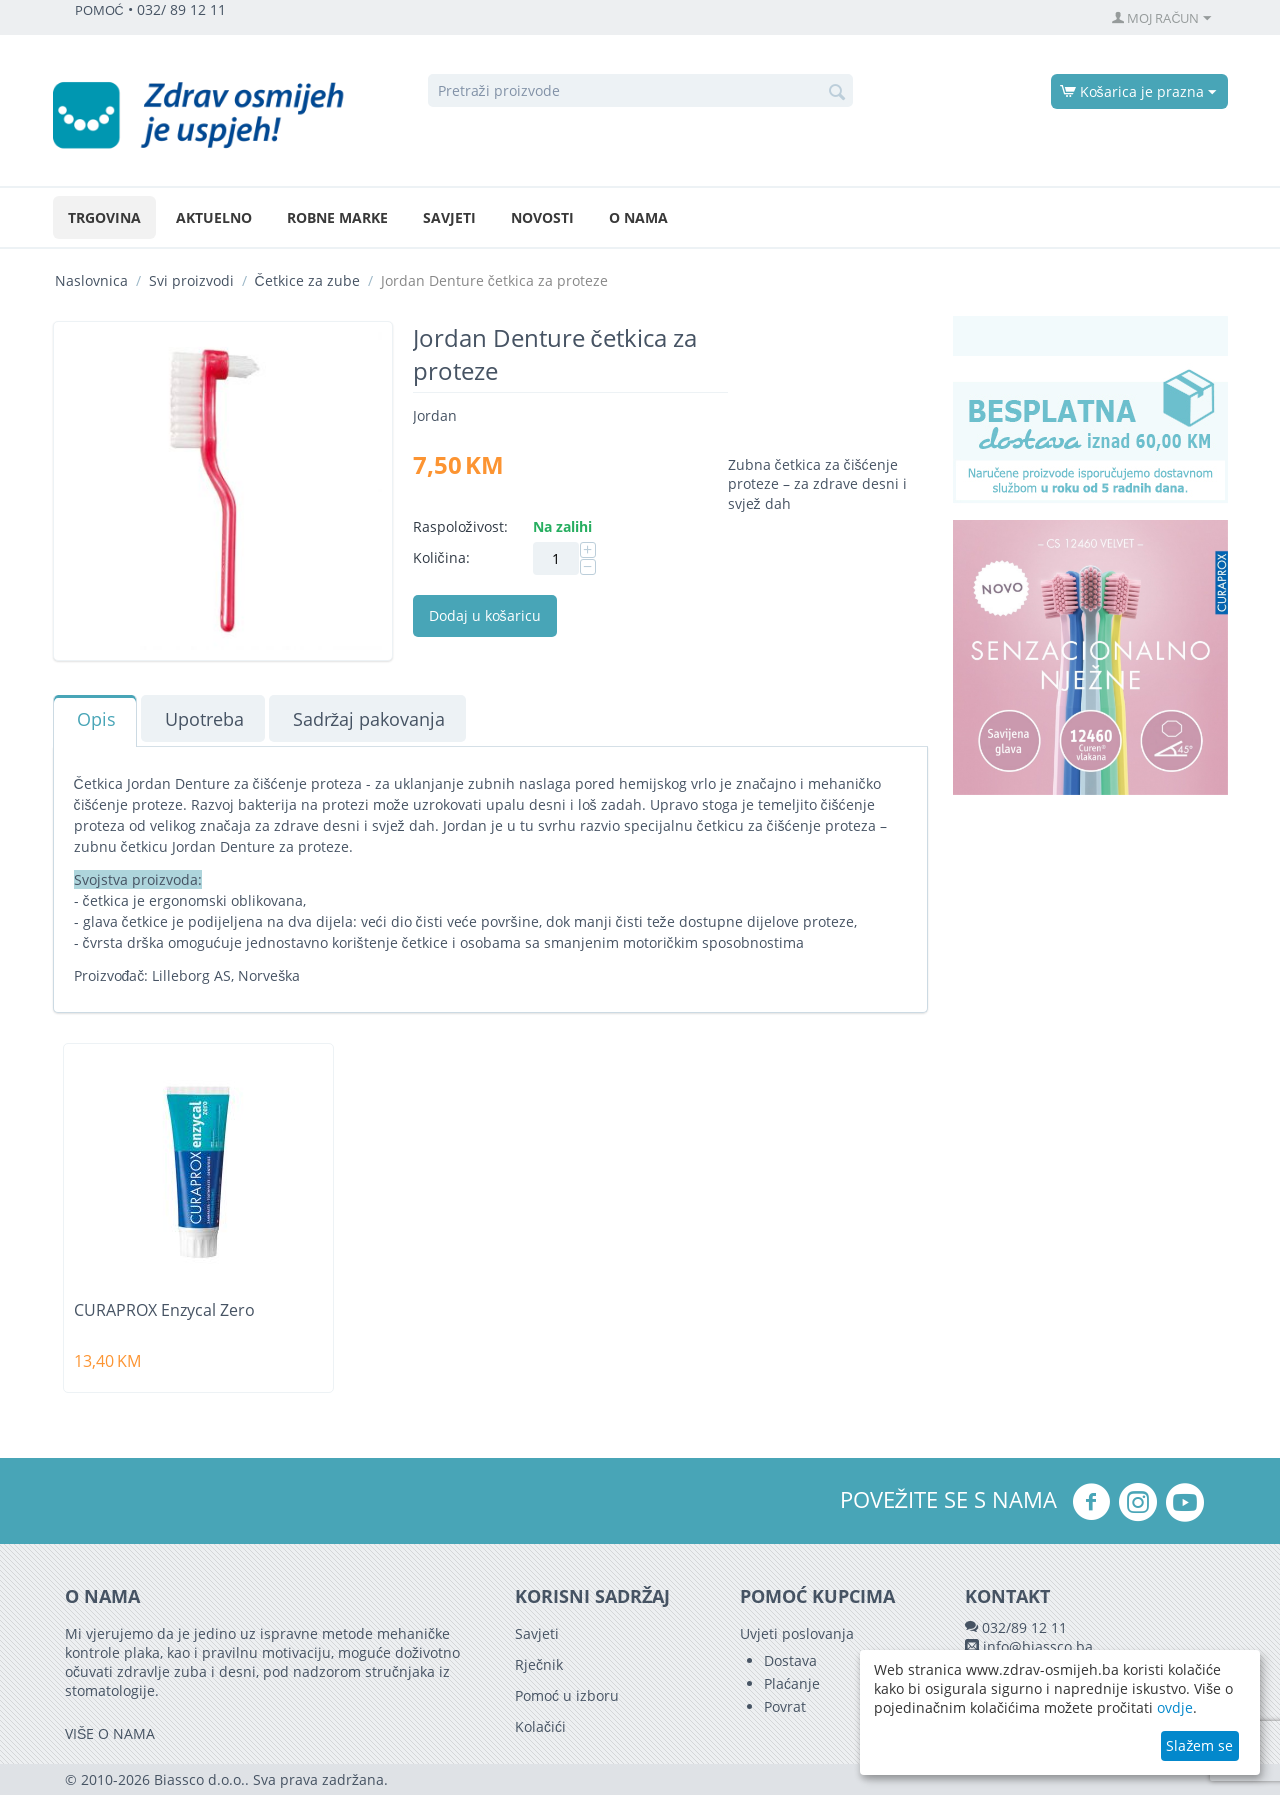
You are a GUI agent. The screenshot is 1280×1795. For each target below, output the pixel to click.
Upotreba (204, 719)
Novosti (542, 217)
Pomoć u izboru (567, 1695)
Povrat (785, 1706)
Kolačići (540, 1726)
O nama (638, 217)
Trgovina (104, 217)
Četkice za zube (307, 280)
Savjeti (449, 217)
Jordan (435, 415)
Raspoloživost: (460, 526)
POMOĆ (99, 10)
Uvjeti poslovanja (797, 1633)
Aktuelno (214, 217)
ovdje (1175, 1707)
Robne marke (337, 217)
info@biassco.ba (1038, 1646)
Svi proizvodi (191, 280)
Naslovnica (91, 280)
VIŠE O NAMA (110, 1733)
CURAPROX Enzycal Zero (164, 1310)
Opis (96, 719)
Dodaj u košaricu (485, 615)
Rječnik (539, 1664)
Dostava (790, 1660)
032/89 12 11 (1024, 1627)
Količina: (441, 557)
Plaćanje (792, 1683)
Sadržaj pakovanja (369, 719)
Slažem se (1199, 1745)
